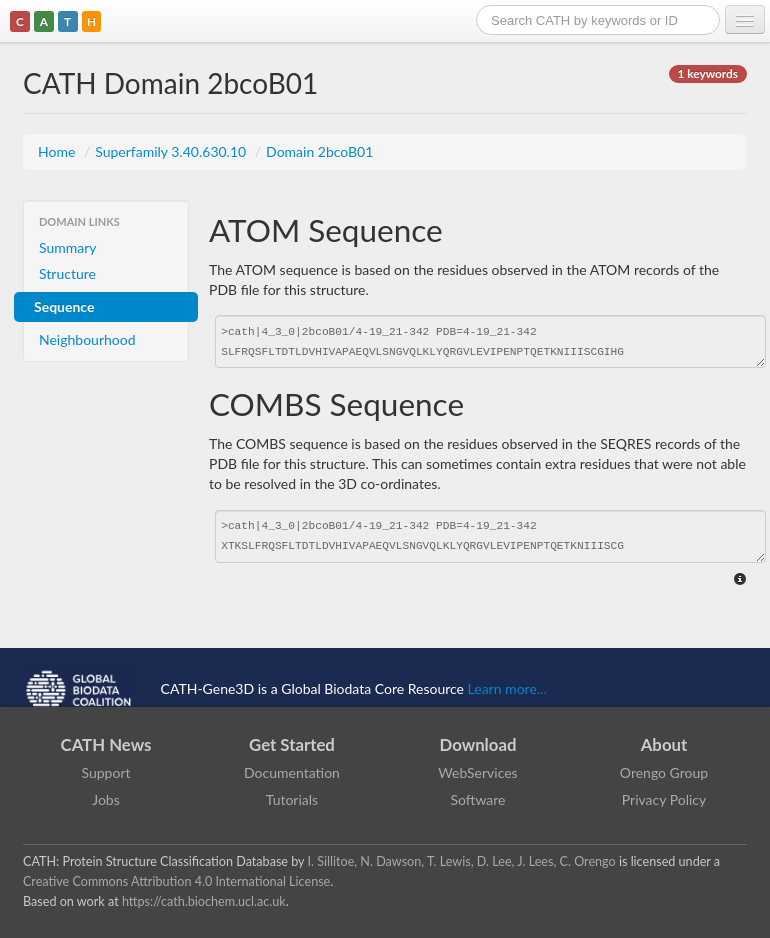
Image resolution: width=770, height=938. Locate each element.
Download (478, 744)
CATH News (106, 744)
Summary (68, 247)
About (664, 744)
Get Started (292, 744)
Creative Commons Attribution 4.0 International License (176, 881)
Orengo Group (664, 772)
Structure (67, 273)
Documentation (292, 772)
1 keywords (708, 73)
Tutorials (292, 799)
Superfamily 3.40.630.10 (172, 151)
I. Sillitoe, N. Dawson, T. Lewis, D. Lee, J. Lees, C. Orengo (462, 861)
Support (105, 772)
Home (58, 151)
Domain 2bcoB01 (319, 151)
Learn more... (507, 688)
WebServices (477, 772)
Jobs (106, 799)
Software (478, 799)
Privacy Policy (664, 799)
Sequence (64, 306)
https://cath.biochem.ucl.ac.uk (204, 901)
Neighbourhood (87, 339)
